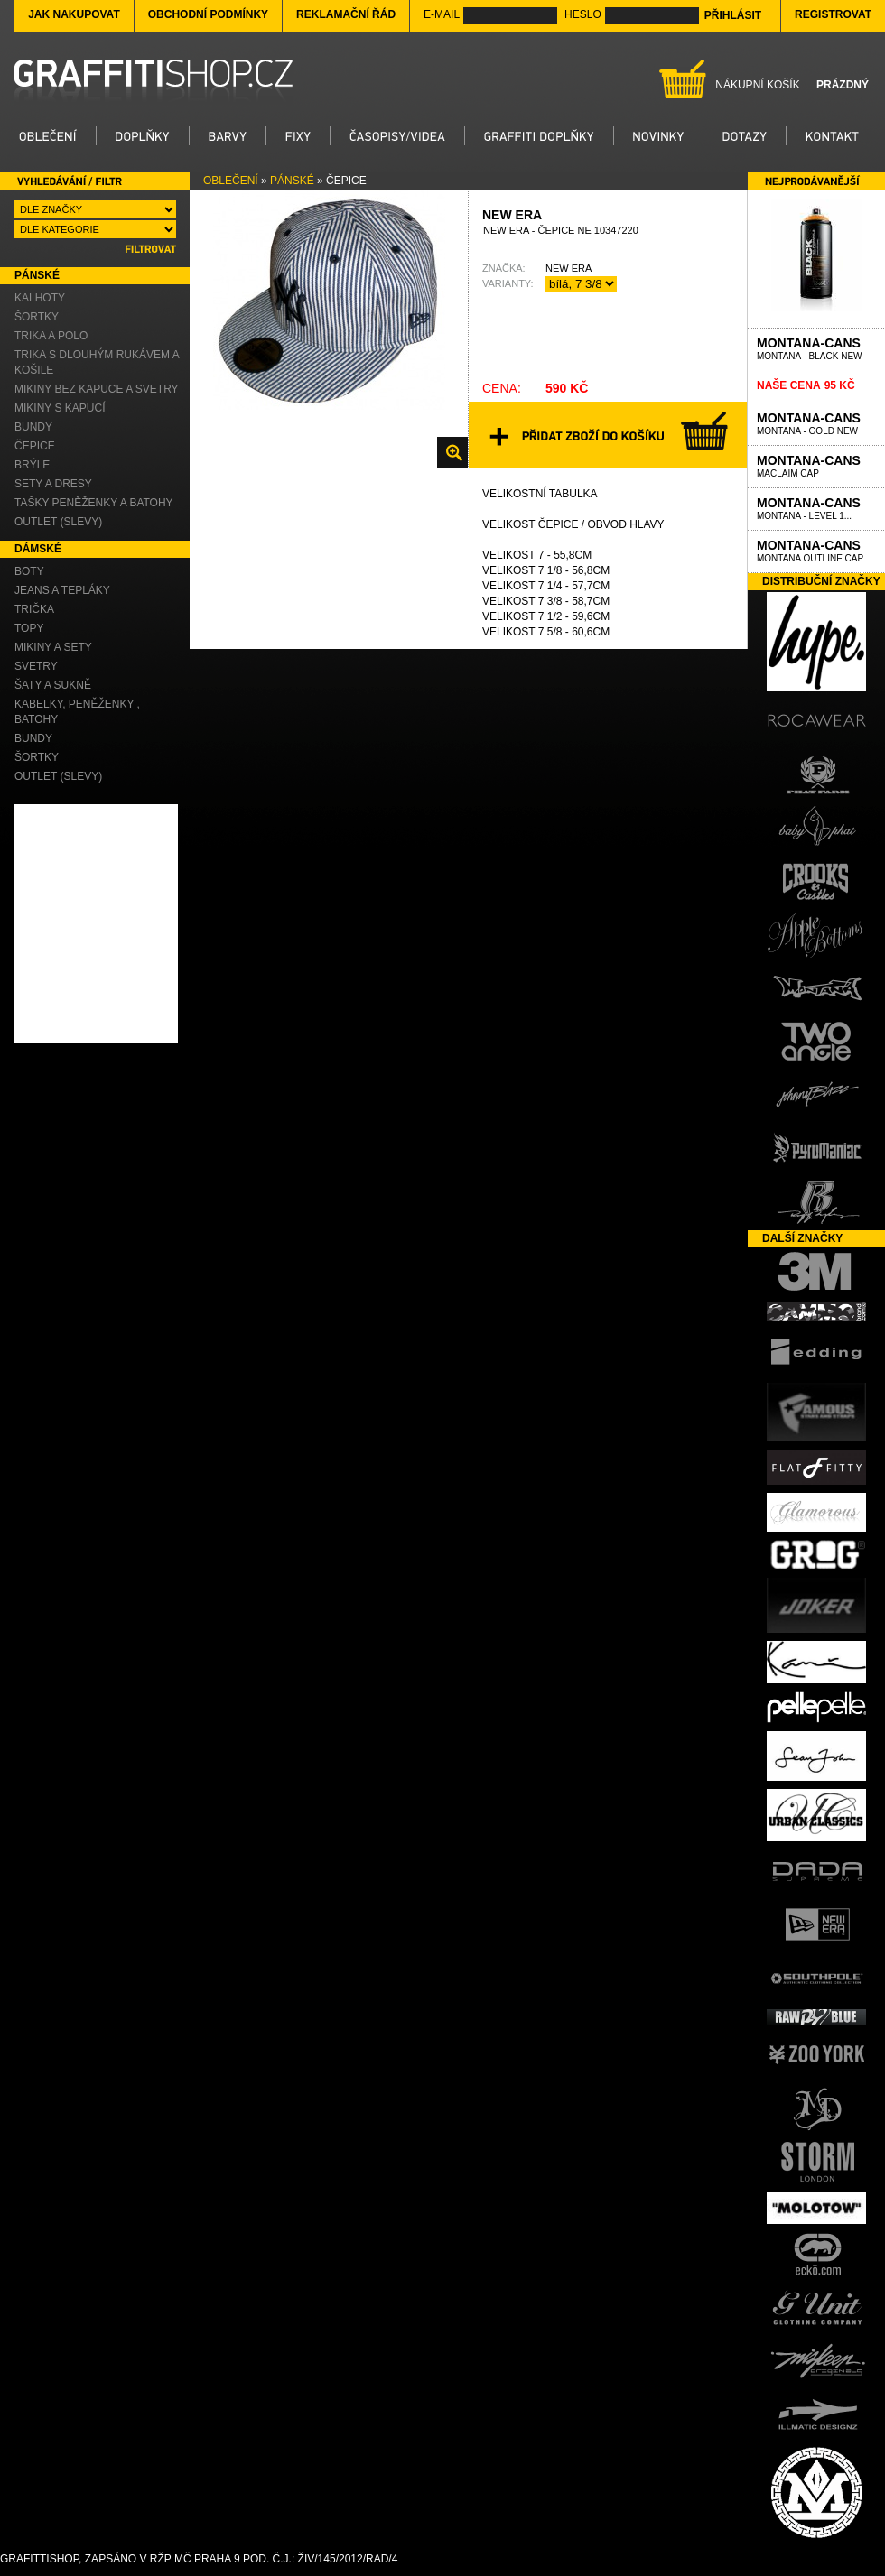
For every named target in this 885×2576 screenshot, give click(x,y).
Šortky (36, 316)
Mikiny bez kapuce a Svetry (96, 389)
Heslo (582, 14)
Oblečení (230, 180)
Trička (34, 609)
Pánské (292, 180)
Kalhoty (39, 298)
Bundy (33, 427)
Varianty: (508, 283)
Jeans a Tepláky (62, 590)
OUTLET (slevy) (58, 521)
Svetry (36, 666)
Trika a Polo (51, 335)
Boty (29, 571)
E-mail (442, 14)
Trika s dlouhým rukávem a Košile (96, 362)
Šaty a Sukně (52, 685)
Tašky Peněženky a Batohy (93, 502)
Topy (28, 628)
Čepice (34, 446)
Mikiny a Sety (53, 647)
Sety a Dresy (53, 483)
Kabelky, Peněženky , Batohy (77, 712)
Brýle (32, 465)
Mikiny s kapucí (59, 408)
